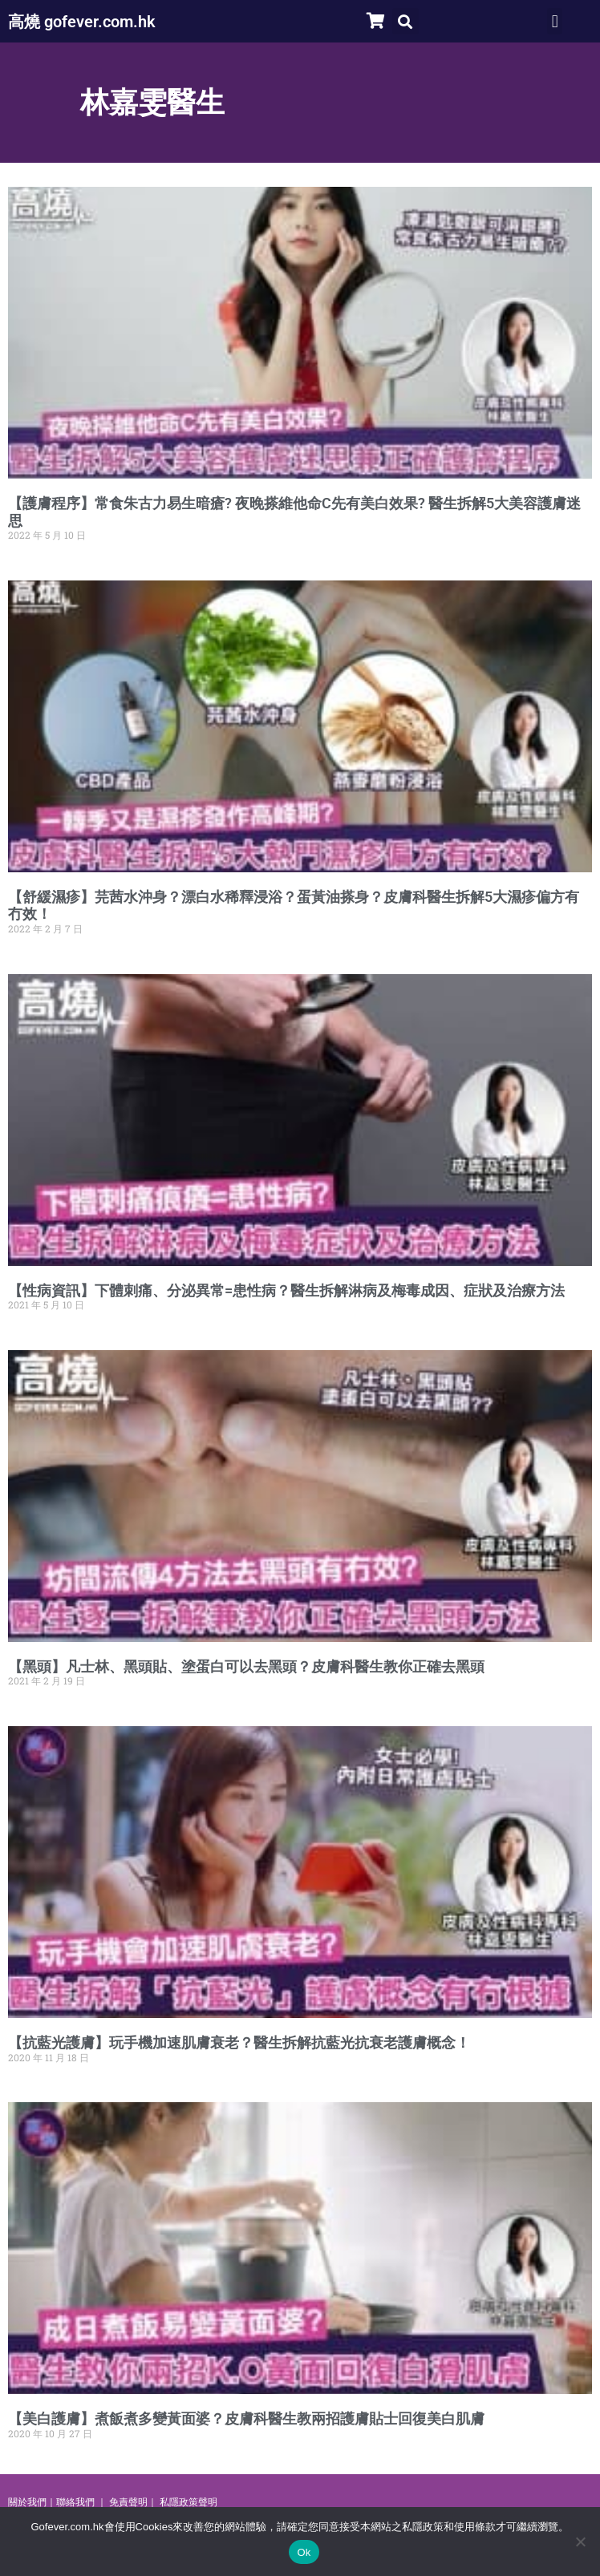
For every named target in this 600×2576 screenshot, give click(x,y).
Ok (303, 2552)
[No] (580, 2542)
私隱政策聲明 (188, 2502)
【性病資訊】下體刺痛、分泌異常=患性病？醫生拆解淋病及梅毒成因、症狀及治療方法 (286, 1290)
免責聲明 (128, 2502)
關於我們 (27, 2502)
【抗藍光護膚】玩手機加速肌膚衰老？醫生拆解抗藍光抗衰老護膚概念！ (239, 2042)
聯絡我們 (75, 2502)
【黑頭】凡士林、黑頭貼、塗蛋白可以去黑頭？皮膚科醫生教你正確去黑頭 (246, 1666)
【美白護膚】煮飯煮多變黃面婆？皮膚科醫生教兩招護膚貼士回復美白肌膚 (246, 2418)
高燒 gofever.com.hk (82, 21)
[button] (405, 21)
